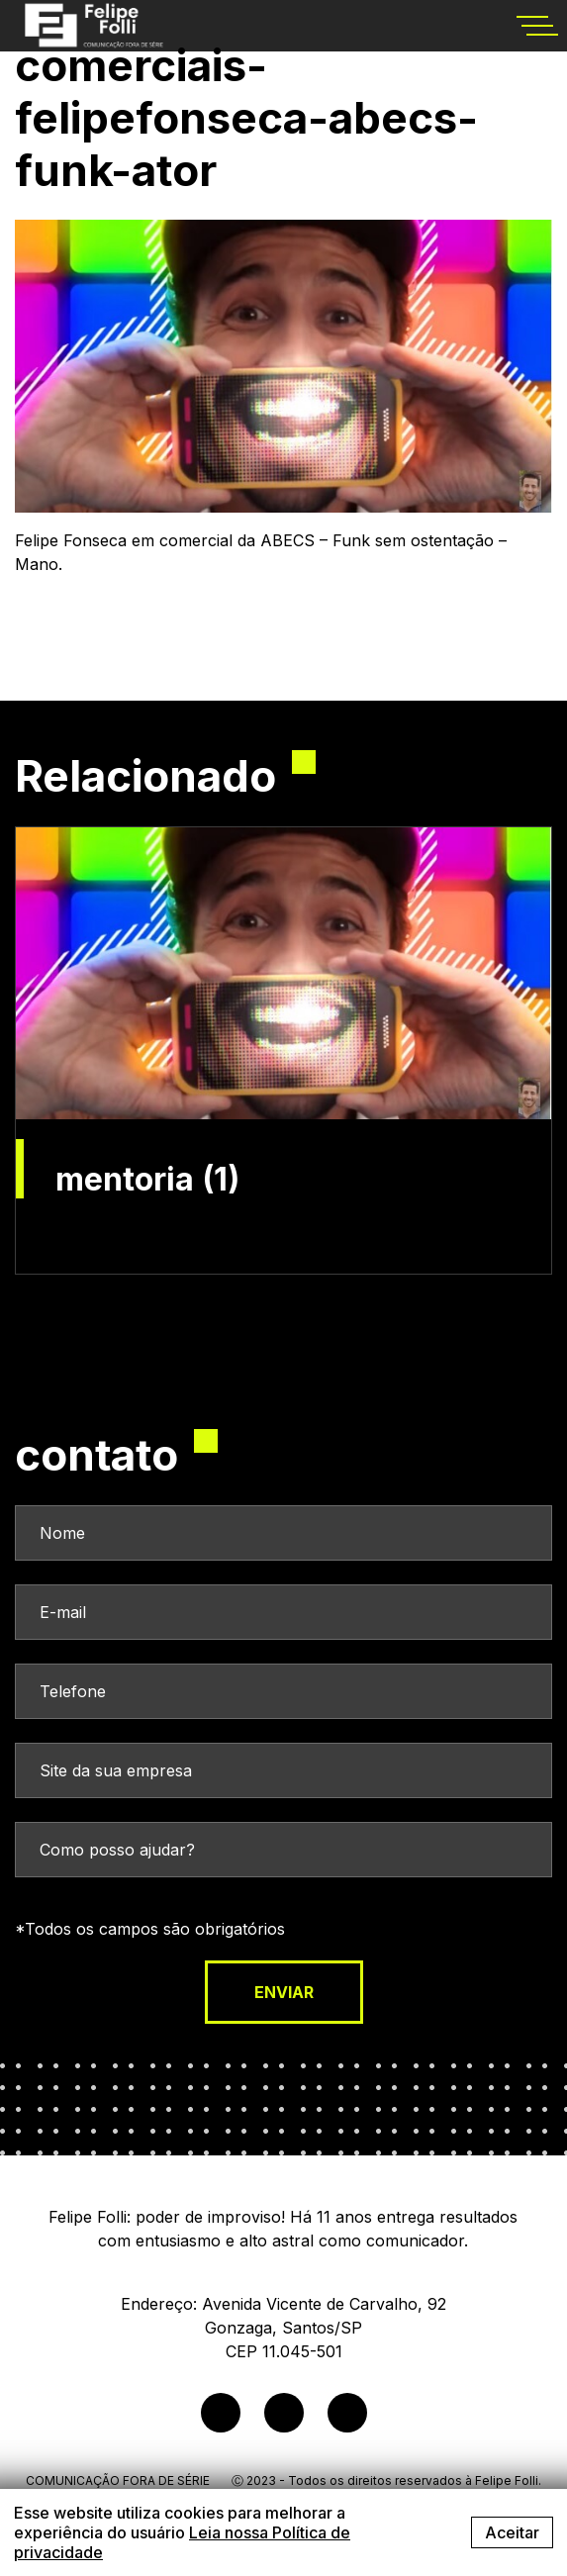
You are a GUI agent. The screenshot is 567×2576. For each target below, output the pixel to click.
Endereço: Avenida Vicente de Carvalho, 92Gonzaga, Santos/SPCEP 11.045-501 (283, 2327)
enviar (284, 1992)
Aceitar (512, 2532)
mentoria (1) (147, 1179)
